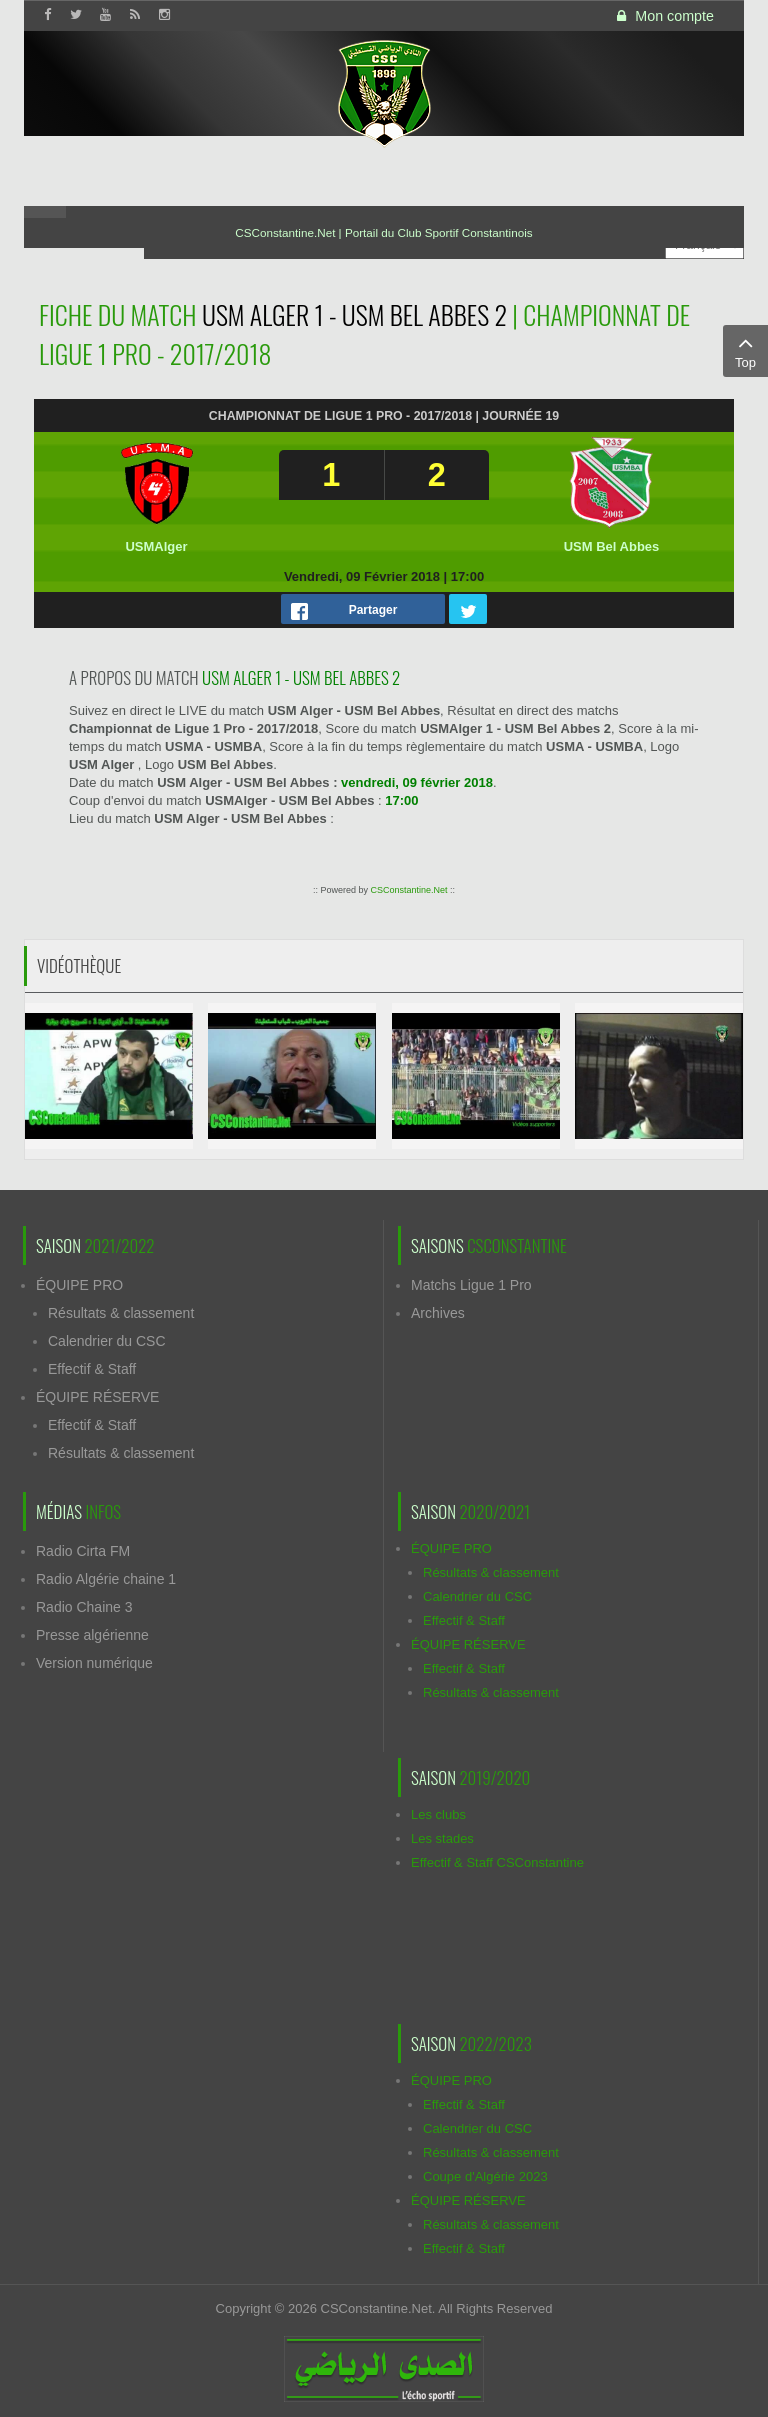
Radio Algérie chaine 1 (106, 1579)
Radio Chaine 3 (84, 1607)
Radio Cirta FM (83, 1551)
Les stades (442, 1838)
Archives (438, 1313)
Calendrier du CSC (107, 1341)
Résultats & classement (121, 1313)
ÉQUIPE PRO (79, 1285)
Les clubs (438, 1814)
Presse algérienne (92, 1635)
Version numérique (94, 1663)
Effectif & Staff (92, 1369)
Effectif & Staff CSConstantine (497, 1862)
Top (745, 350)
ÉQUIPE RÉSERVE (97, 1397)
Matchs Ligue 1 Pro (471, 1285)
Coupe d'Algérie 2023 (485, 2176)
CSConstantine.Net (408, 890)
